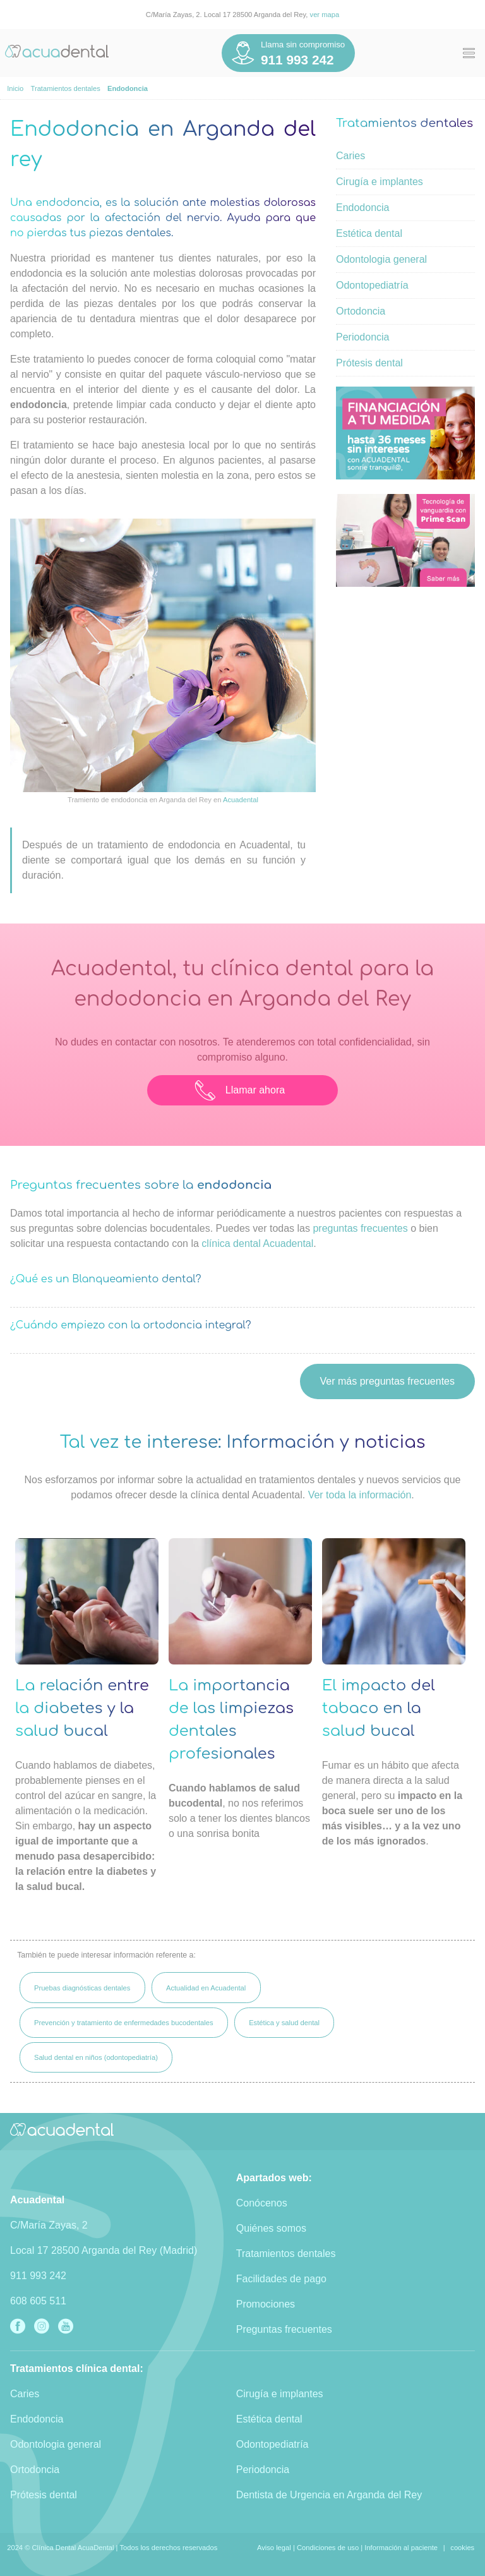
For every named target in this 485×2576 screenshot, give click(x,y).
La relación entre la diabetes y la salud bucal (82, 1708)
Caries (350, 155)
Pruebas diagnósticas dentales (82, 1988)
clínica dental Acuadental (257, 1243)
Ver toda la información (360, 1495)
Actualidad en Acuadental (206, 1988)
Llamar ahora (240, 1090)
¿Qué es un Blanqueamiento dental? (105, 1279)
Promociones (265, 2304)
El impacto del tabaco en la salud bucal (378, 1708)
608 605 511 (38, 2301)
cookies (462, 2547)
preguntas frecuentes (360, 1228)
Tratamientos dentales (286, 2253)
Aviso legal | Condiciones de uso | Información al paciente (347, 2547)
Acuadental (240, 799)
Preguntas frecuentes (284, 2329)
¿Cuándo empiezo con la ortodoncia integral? (130, 1325)
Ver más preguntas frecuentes (387, 1381)
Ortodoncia (360, 311)
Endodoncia (363, 207)
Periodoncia (363, 337)
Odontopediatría (372, 285)
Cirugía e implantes (379, 181)
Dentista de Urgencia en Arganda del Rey (329, 2494)
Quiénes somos (271, 2228)
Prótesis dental (369, 363)
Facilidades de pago (281, 2278)
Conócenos (261, 2203)
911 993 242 (38, 2275)
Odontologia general (381, 259)
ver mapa (325, 14)
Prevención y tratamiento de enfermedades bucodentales (123, 2022)
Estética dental (369, 233)
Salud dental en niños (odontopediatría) (96, 2057)
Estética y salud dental (284, 2022)
